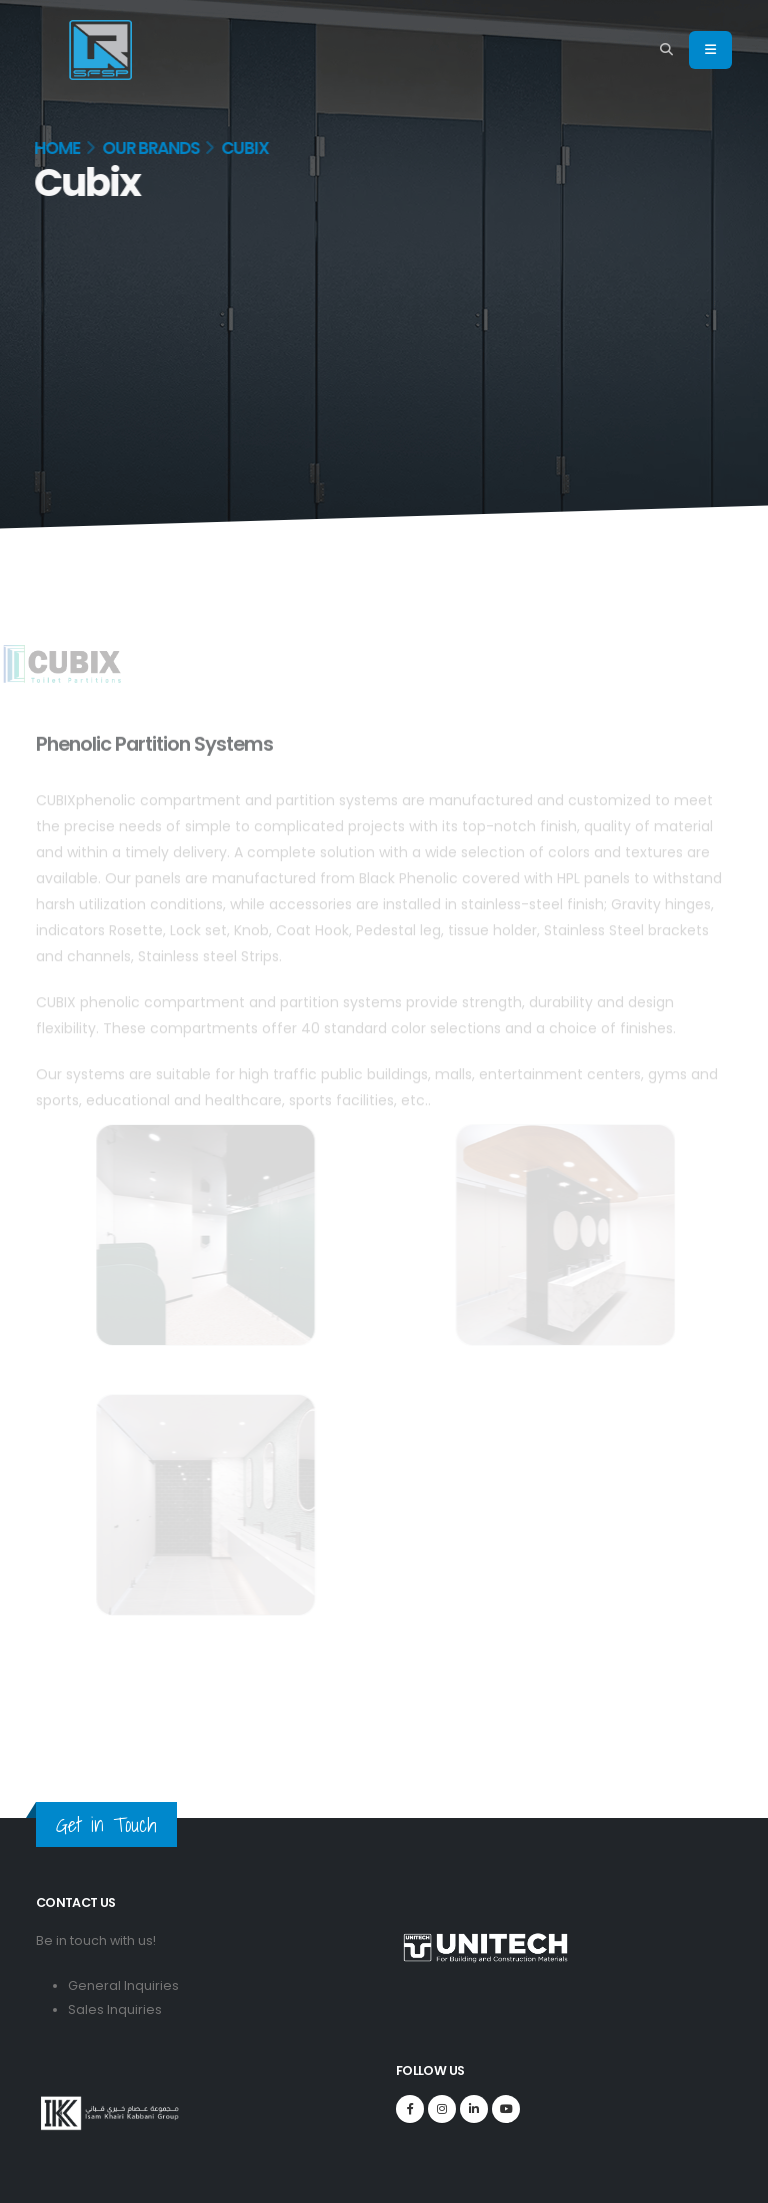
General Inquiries (123, 1985)
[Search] (666, 50)
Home (54, 148)
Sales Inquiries (115, 2009)
